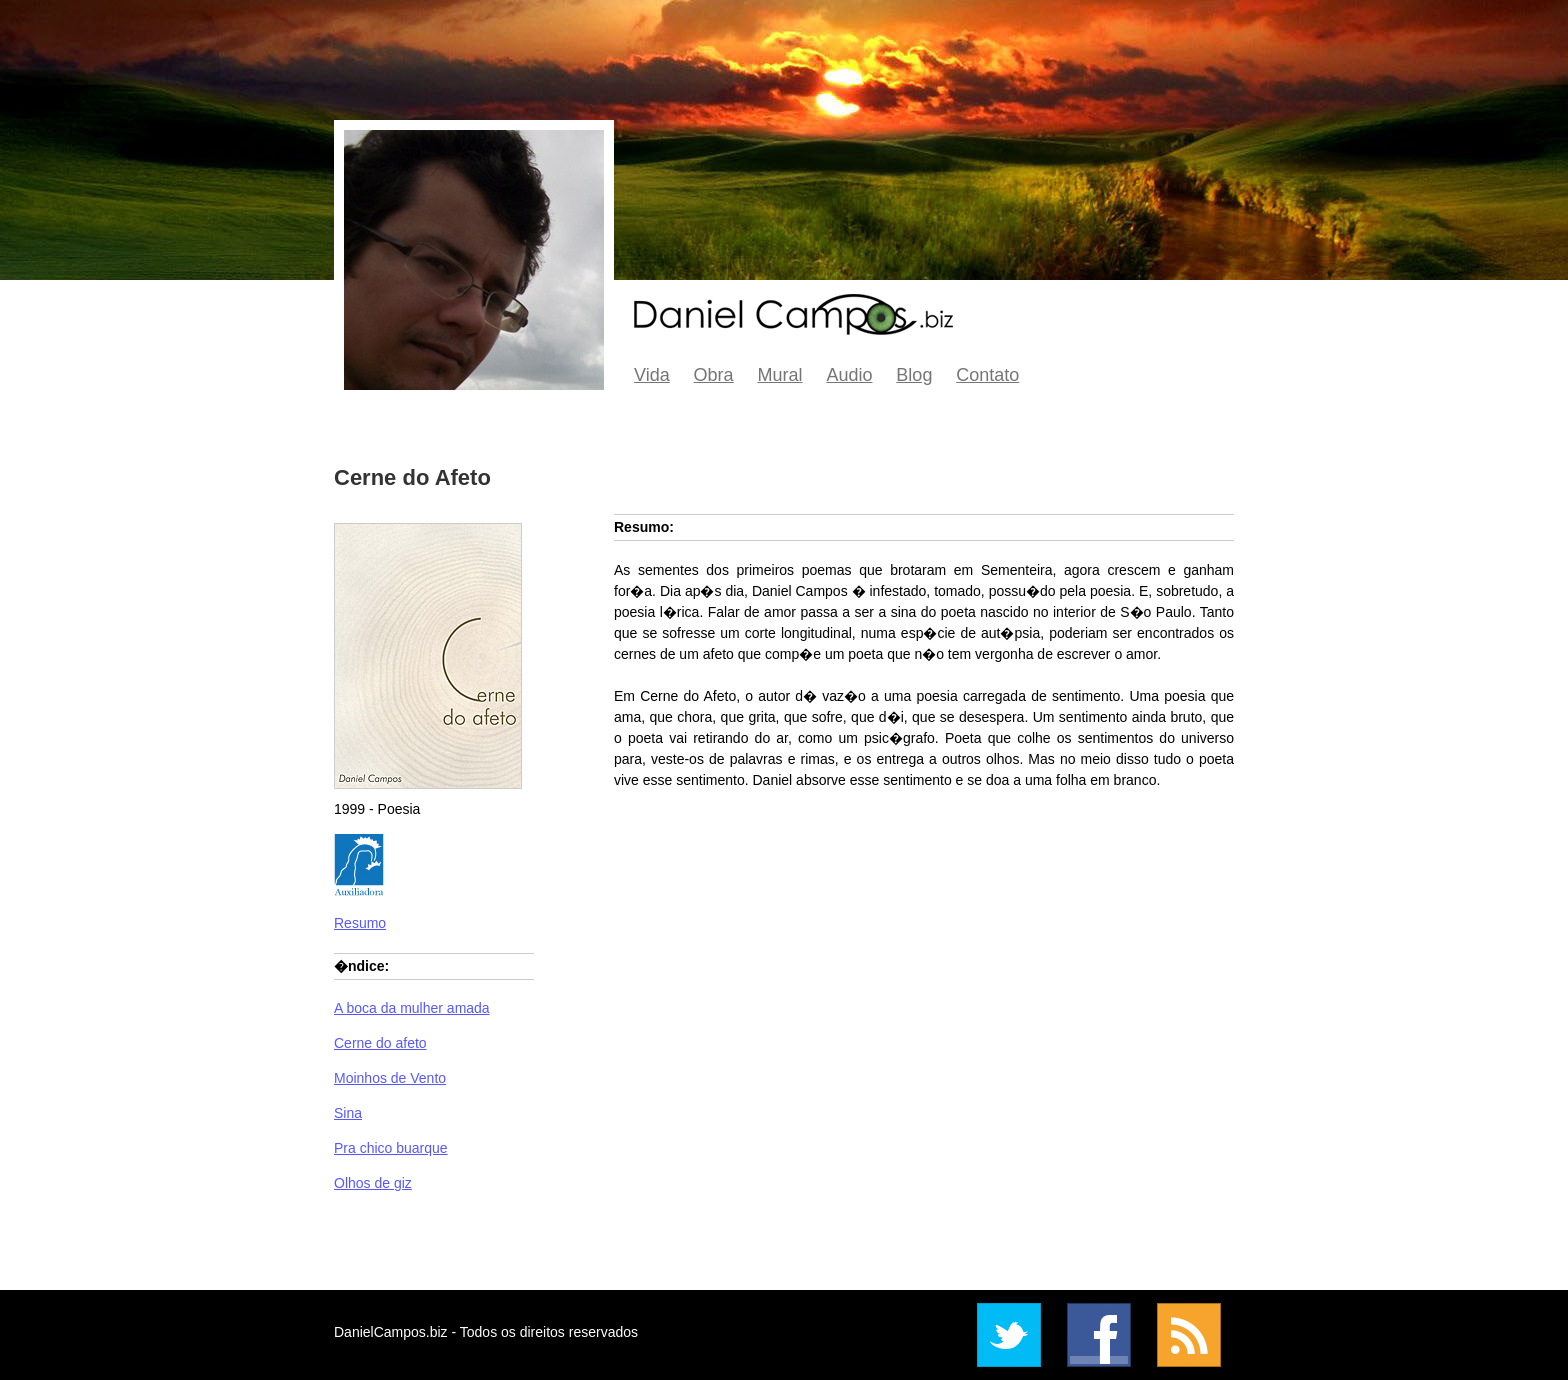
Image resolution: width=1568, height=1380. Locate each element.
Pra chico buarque (391, 1148)
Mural (780, 375)
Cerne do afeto (380, 1043)
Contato (987, 375)
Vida (652, 375)
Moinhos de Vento (390, 1078)
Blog (914, 375)
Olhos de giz (373, 1183)
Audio (849, 375)
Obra (714, 375)
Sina (348, 1113)
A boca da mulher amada (412, 1008)
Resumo (360, 923)
